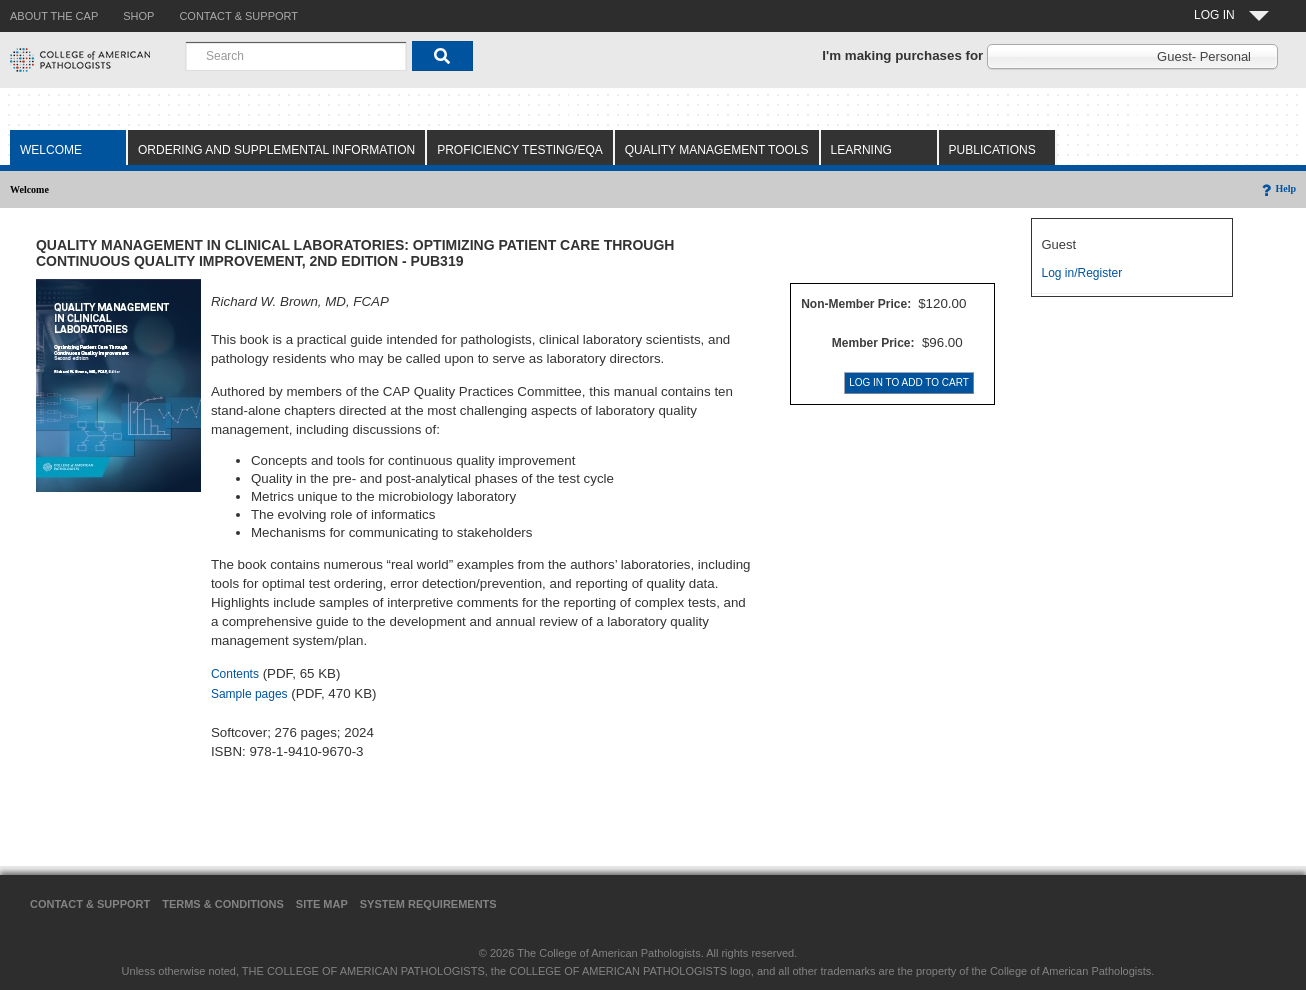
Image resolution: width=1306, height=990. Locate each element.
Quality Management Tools (717, 150)
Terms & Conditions (223, 904)
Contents (235, 674)
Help (1277, 188)
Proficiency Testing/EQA (520, 150)
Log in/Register (1082, 273)
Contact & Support (90, 904)
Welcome (51, 150)
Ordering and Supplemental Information (276, 150)
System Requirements (428, 904)
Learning (861, 150)
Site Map (322, 904)
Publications (992, 150)
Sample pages (249, 694)
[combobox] (296, 56)
